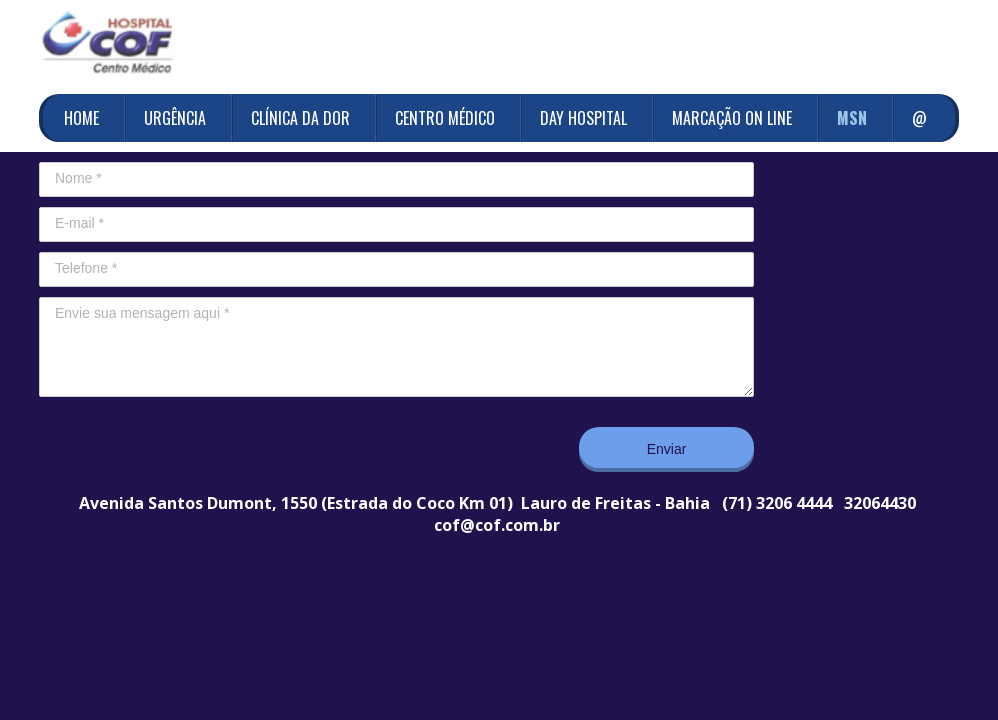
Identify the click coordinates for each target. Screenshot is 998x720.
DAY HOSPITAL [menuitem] (583, 118)
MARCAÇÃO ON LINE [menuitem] (732, 118)
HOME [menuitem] (81, 118)
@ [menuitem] (919, 118)
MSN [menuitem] (852, 118)
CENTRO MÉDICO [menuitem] (445, 118)
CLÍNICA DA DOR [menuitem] (300, 118)
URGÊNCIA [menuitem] (175, 118)
